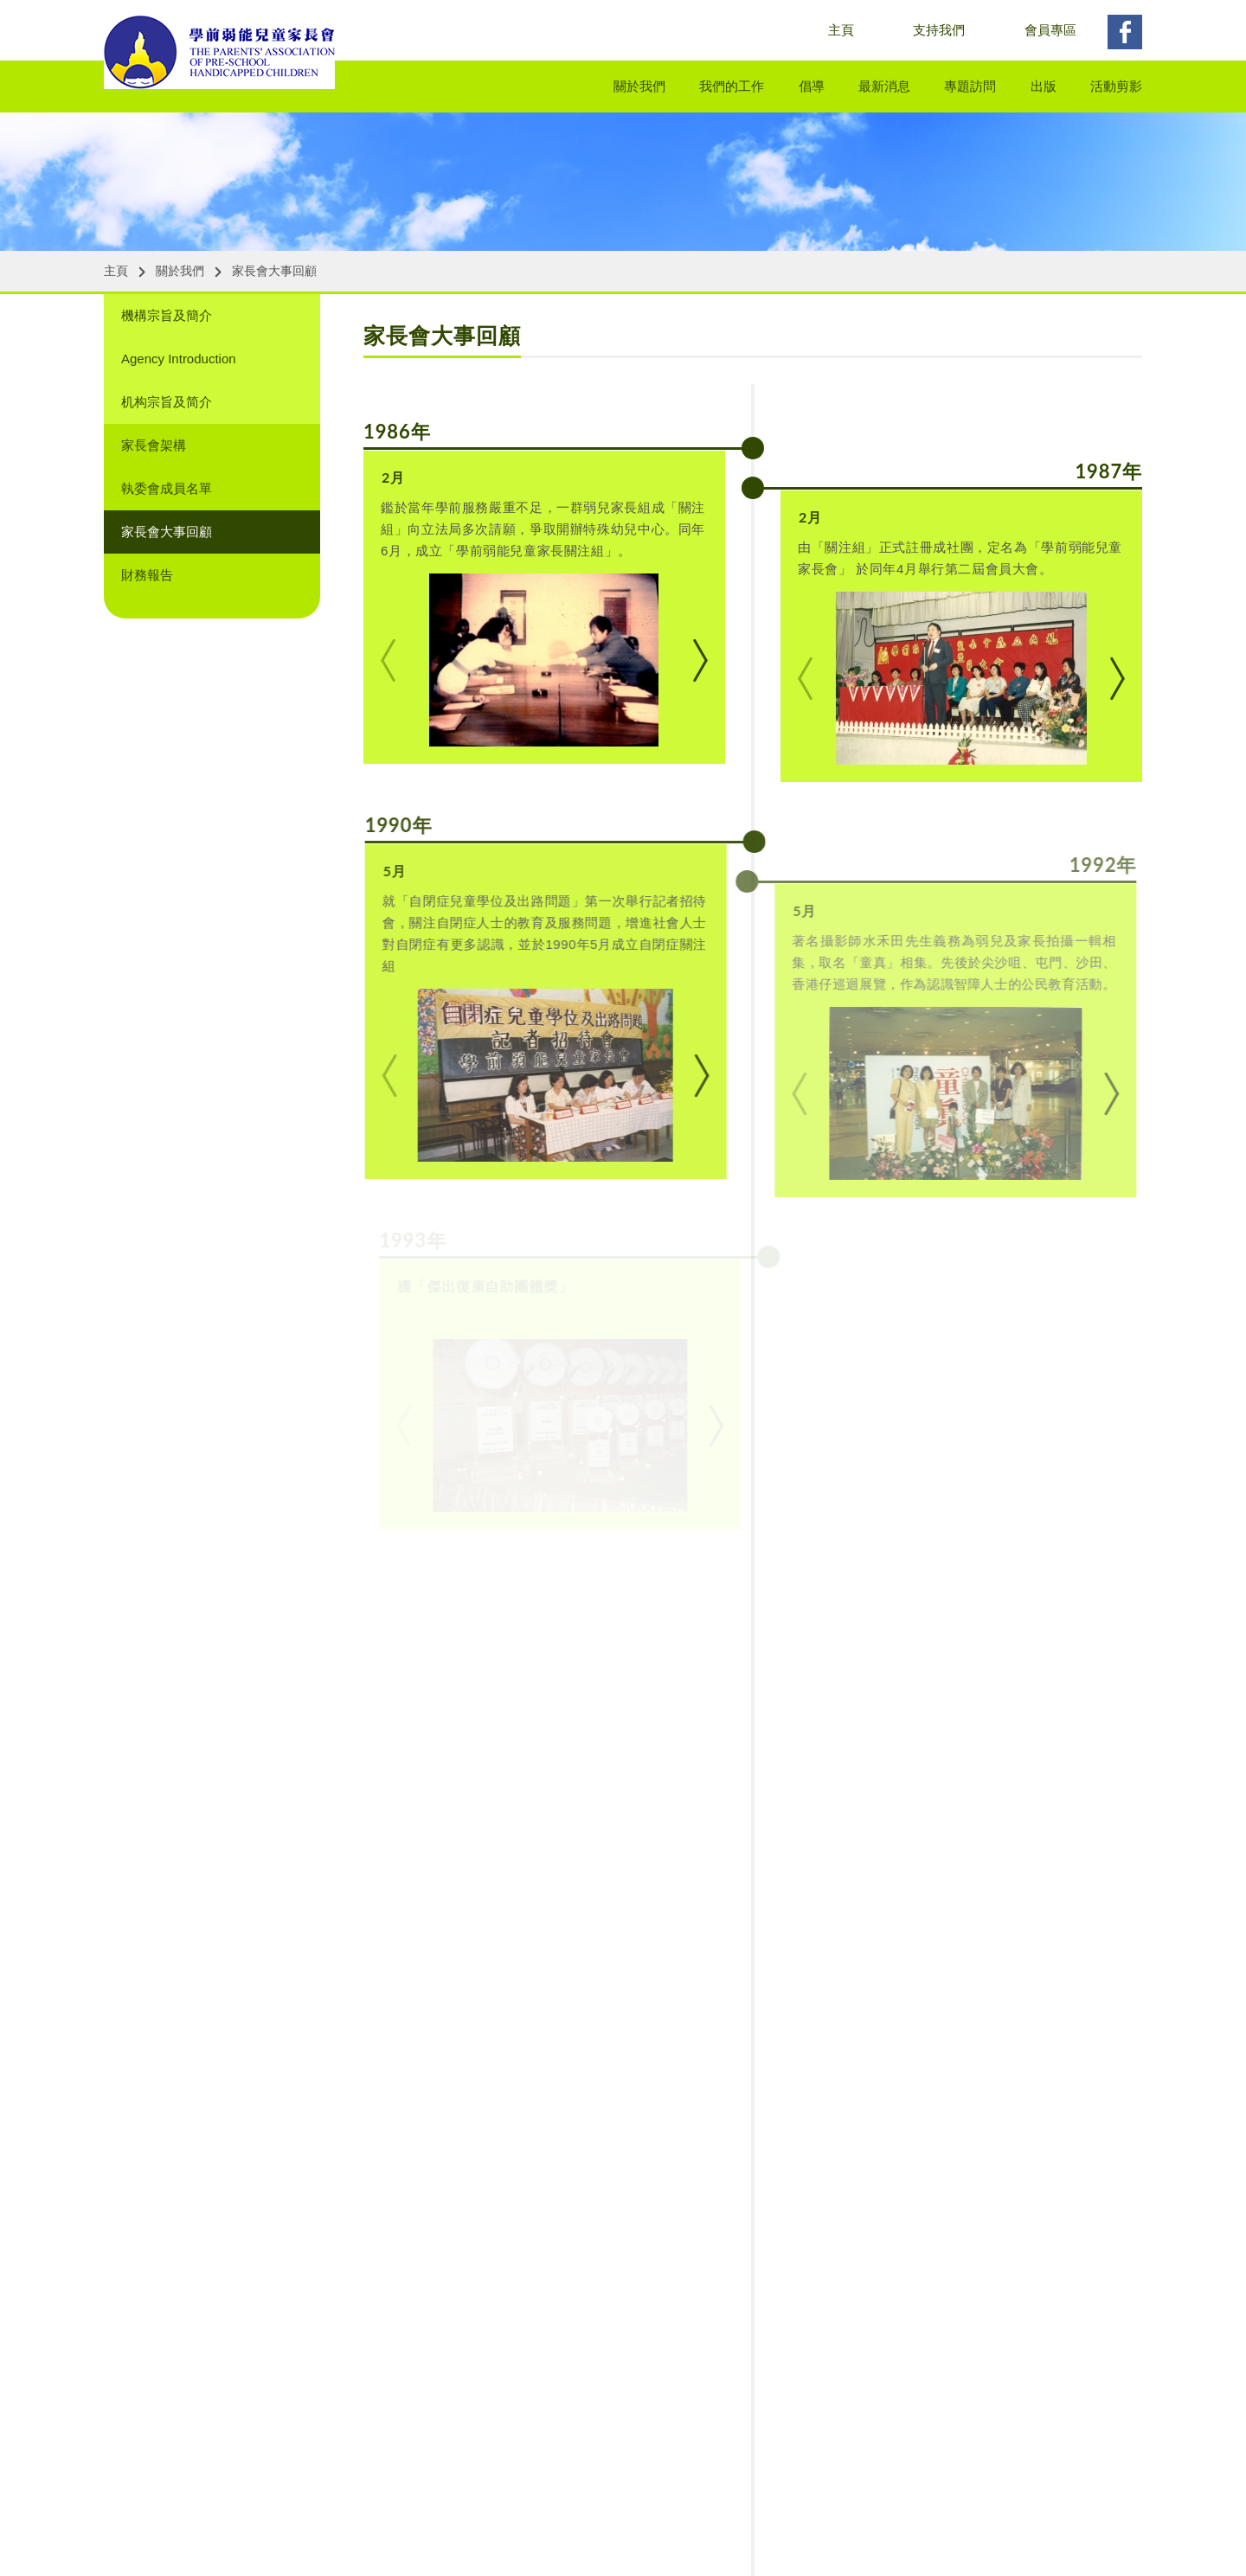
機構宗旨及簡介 (166, 315)
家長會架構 (153, 445)
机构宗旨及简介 (166, 401)
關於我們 (639, 86)
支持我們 (939, 29)
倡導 (812, 86)
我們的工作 (731, 86)
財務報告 (147, 574)
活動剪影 (1116, 86)
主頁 (841, 29)
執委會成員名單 (166, 488)
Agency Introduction (178, 358)
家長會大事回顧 (274, 271)
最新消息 (884, 86)
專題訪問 (970, 86)
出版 (1044, 86)
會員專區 (1050, 29)
